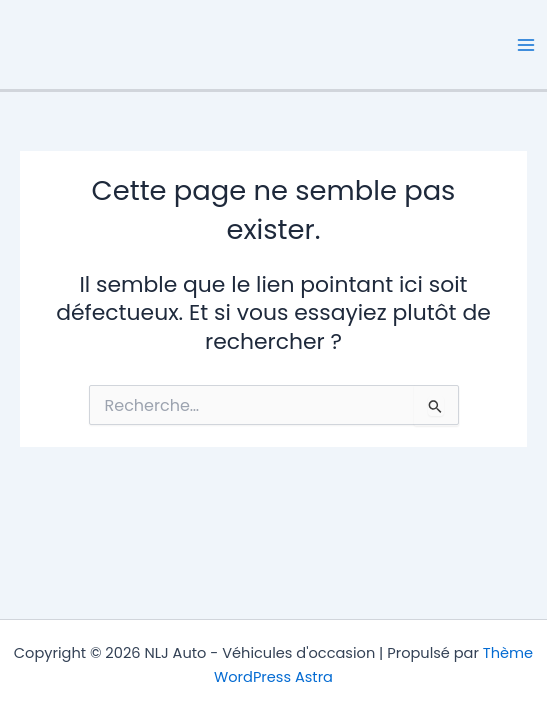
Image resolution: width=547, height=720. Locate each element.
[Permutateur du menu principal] (526, 45)
